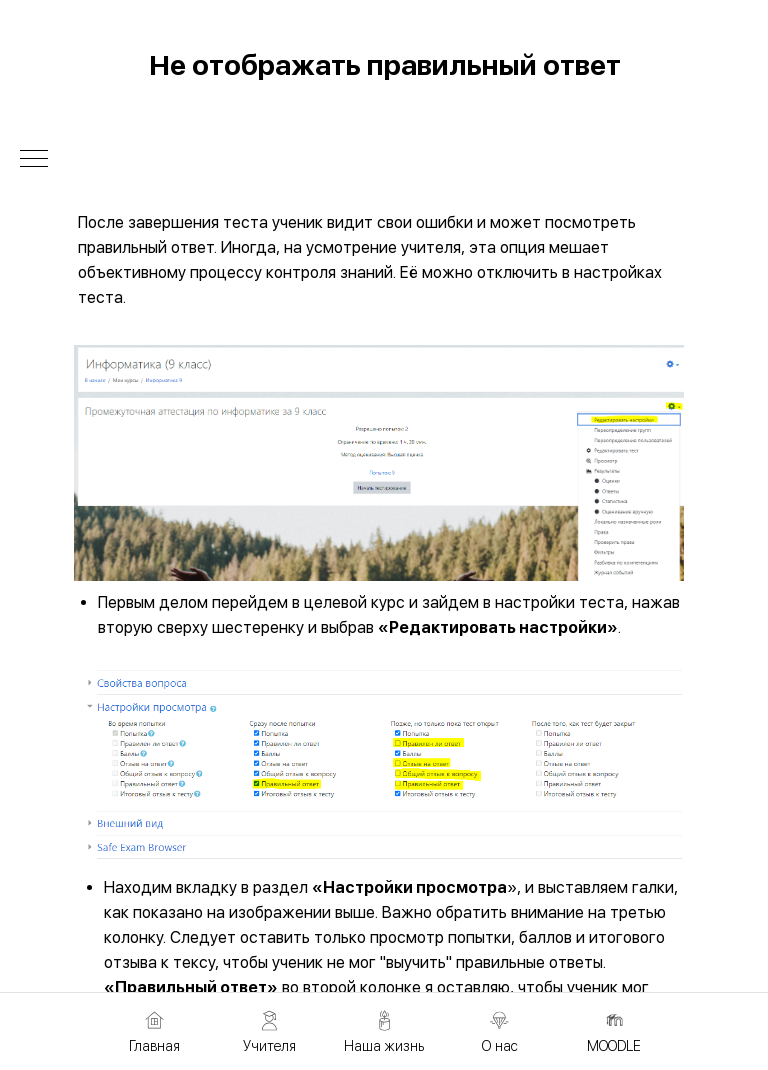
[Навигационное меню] (34, 160)
